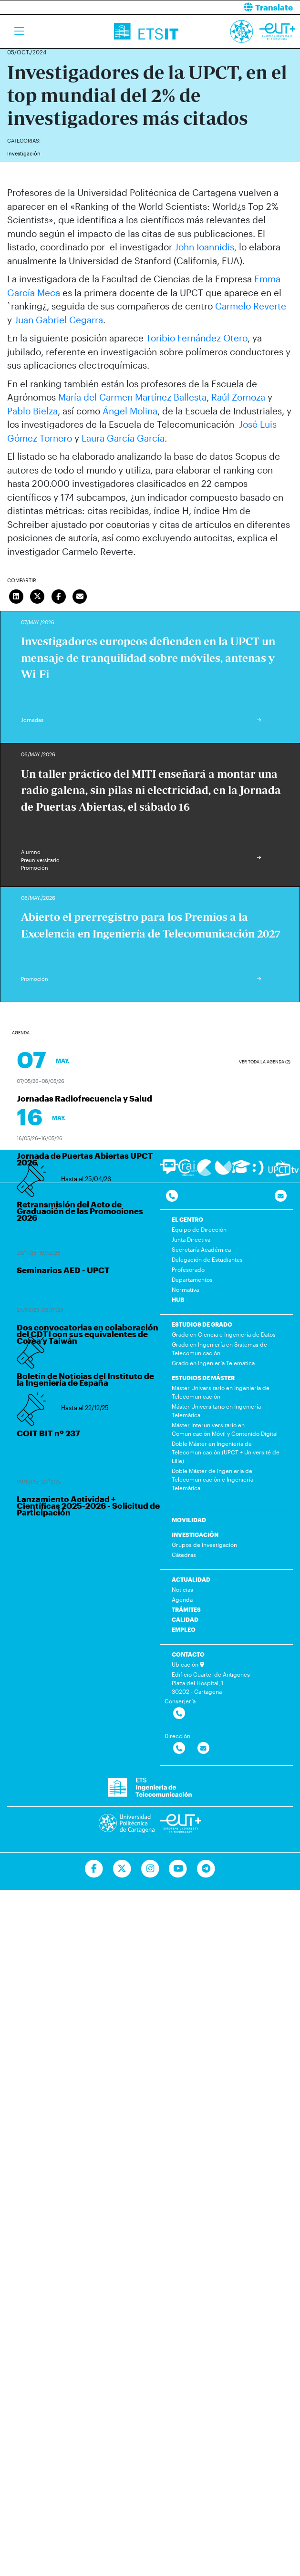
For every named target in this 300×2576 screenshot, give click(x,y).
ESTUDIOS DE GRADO (202, 1324)
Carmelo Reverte (250, 305)
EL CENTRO (187, 1219)
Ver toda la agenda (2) (264, 1061)
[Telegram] (206, 1868)
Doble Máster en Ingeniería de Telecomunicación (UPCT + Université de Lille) (225, 1452)
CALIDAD (185, 1619)
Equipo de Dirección (199, 1229)
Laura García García (123, 438)
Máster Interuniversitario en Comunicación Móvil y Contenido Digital (225, 1429)
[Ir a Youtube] (178, 1868)
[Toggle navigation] (19, 31)
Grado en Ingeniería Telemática (213, 1363)
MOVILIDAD (189, 1519)
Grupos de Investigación (204, 1544)
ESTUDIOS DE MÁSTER (203, 1377)
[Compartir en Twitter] (38, 595)
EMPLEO (184, 1629)
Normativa (185, 1289)
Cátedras (184, 1554)
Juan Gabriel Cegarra (58, 319)
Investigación (24, 153)
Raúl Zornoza (238, 397)
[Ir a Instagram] (150, 1868)
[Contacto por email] (281, 1196)
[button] (228, 7)
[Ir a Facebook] (93, 1868)
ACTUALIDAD (191, 1579)
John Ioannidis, (206, 246)
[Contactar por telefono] (172, 1196)
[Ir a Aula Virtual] (241, 1171)
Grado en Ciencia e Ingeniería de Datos (224, 1334)
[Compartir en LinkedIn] (16, 595)
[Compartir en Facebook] (59, 595)
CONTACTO (188, 1654)
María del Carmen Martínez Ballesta (132, 397)
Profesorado (188, 1269)
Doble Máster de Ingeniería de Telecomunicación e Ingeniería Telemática (212, 1479)
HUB (178, 1299)
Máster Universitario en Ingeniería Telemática (216, 1410)
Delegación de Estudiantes (207, 1259)
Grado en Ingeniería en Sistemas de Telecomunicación (219, 1348)
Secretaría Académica (201, 1249)
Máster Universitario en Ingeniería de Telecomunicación (220, 1392)
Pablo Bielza (32, 410)
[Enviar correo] (80, 595)
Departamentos (192, 1279)
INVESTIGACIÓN (195, 1534)
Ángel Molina (130, 410)
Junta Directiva (191, 1239)
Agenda (182, 1599)
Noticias (182, 1589)
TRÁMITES (186, 1609)
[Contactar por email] (203, 1748)
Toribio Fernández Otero (197, 337)
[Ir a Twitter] (121, 1868)
